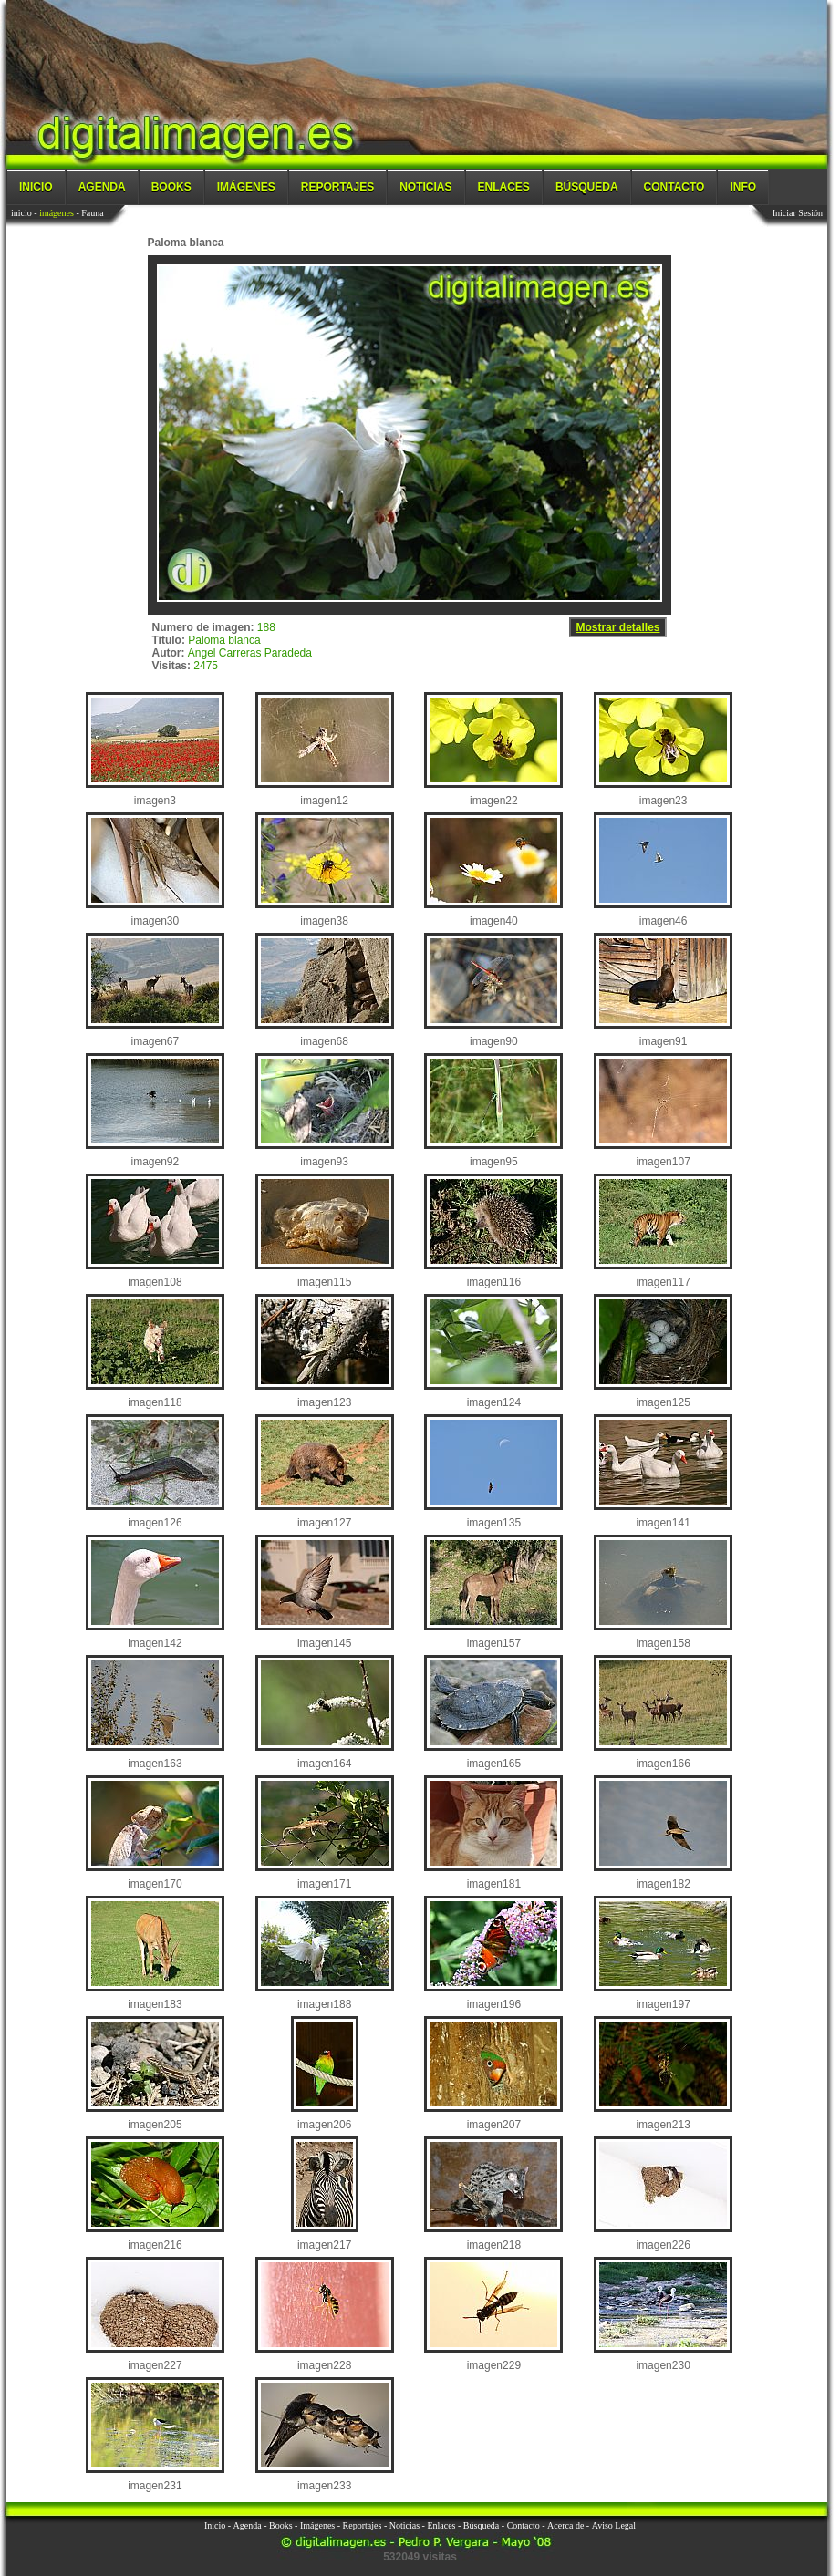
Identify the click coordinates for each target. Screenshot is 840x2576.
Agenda (102, 187)
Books (171, 187)
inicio (21, 213)
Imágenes (246, 187)
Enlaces (504, 187)
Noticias (425, 187)
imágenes (56, 213)
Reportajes (337, 187)
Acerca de (565, 2525)
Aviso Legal (614, 2525)
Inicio (36, 187)
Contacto (674, 187)
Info (743, 187)
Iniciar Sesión (798, 213)
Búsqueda (586, 187)
